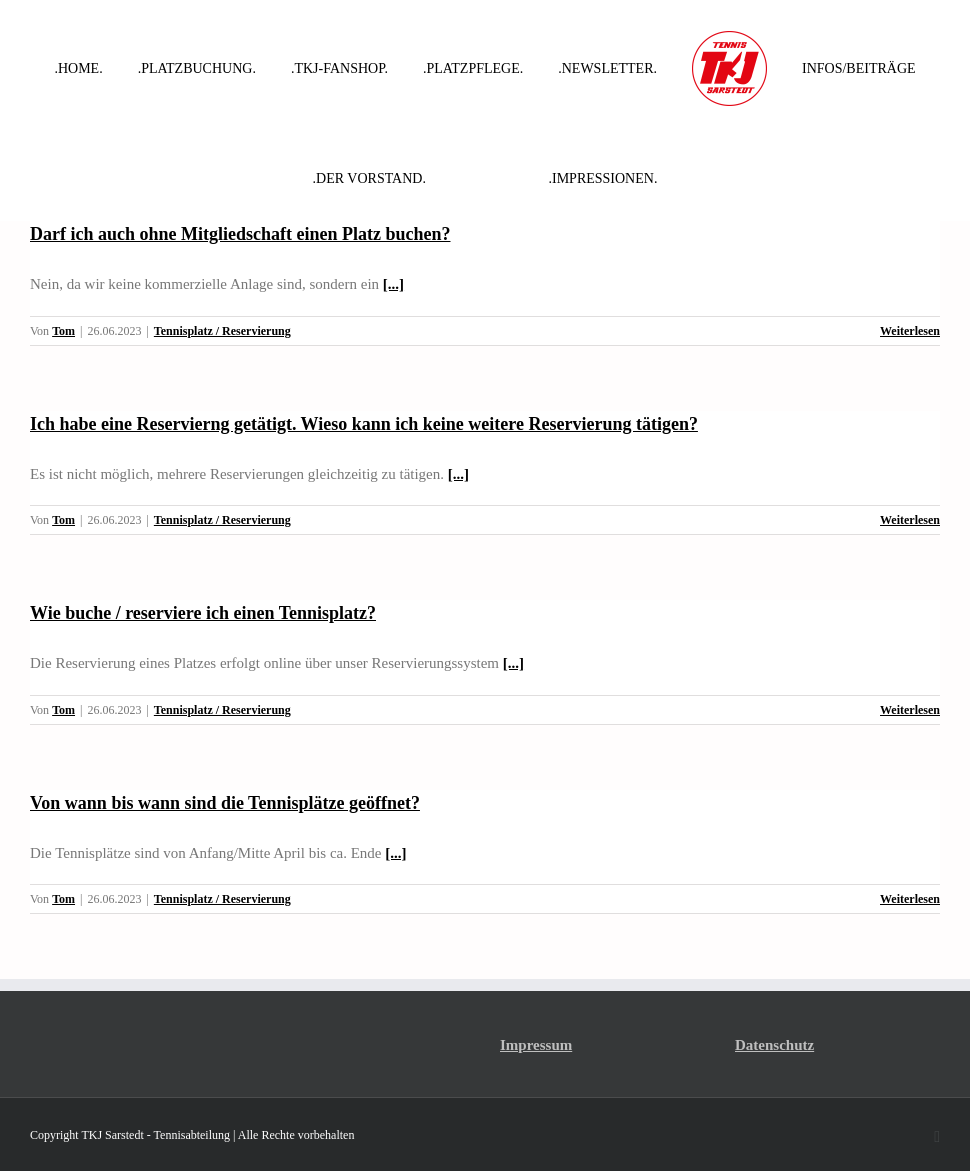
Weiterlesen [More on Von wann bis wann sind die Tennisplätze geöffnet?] (910, 899)
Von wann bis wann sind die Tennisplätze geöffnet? (225, 803)
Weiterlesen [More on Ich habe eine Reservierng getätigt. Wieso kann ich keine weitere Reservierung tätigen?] (910, 520)
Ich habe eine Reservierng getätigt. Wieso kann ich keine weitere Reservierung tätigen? (364, 424)
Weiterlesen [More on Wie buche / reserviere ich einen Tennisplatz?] (910, 710)
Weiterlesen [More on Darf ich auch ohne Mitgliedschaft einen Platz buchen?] (910, 331)
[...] (393, 284)
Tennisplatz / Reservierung (222, 331)
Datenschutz (774, 1045)
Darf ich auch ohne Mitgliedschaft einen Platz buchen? (240, 234)
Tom (63, 331)
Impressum (536, 1045)
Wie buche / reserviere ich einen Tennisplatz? (203, 613)
